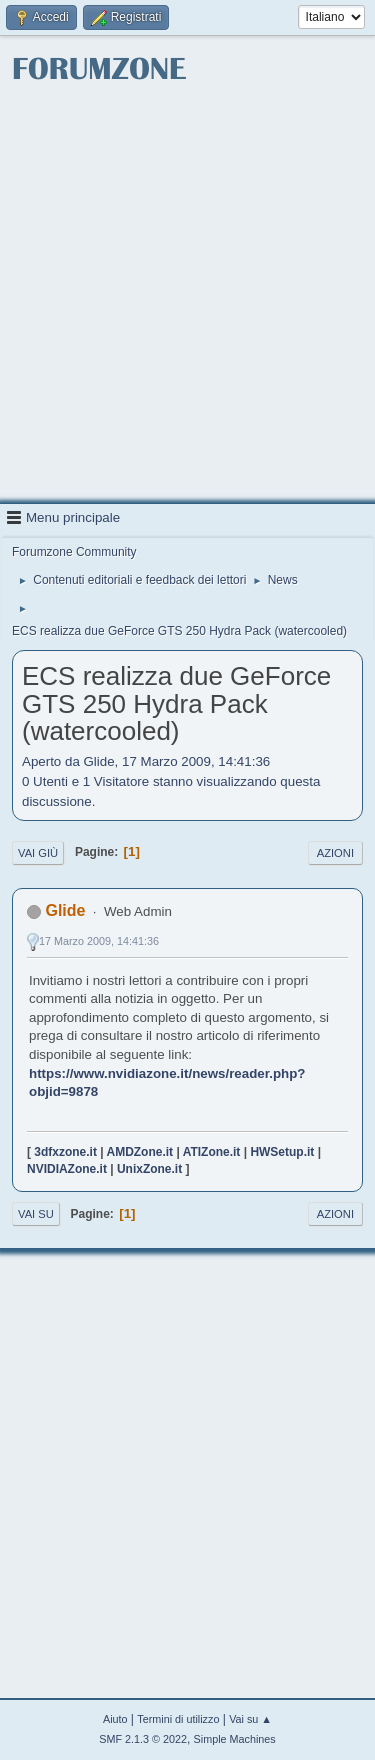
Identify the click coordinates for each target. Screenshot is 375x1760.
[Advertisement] (187, 295)
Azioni (335, 853)
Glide (65, 910)
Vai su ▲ (250, 1719)
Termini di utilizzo (178, 1719)
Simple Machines (235, 1739)
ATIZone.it (212, 1152)
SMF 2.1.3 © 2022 (143, 1739)
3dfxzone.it (65, 1152)
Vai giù (38, 853)
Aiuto (115, 1719)
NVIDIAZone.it (67, 1169)
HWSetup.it (282, 1152)
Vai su (36, 1214)
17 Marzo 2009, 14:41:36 (99, 941)
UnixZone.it (149, 1169)
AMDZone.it (140, 1152)
